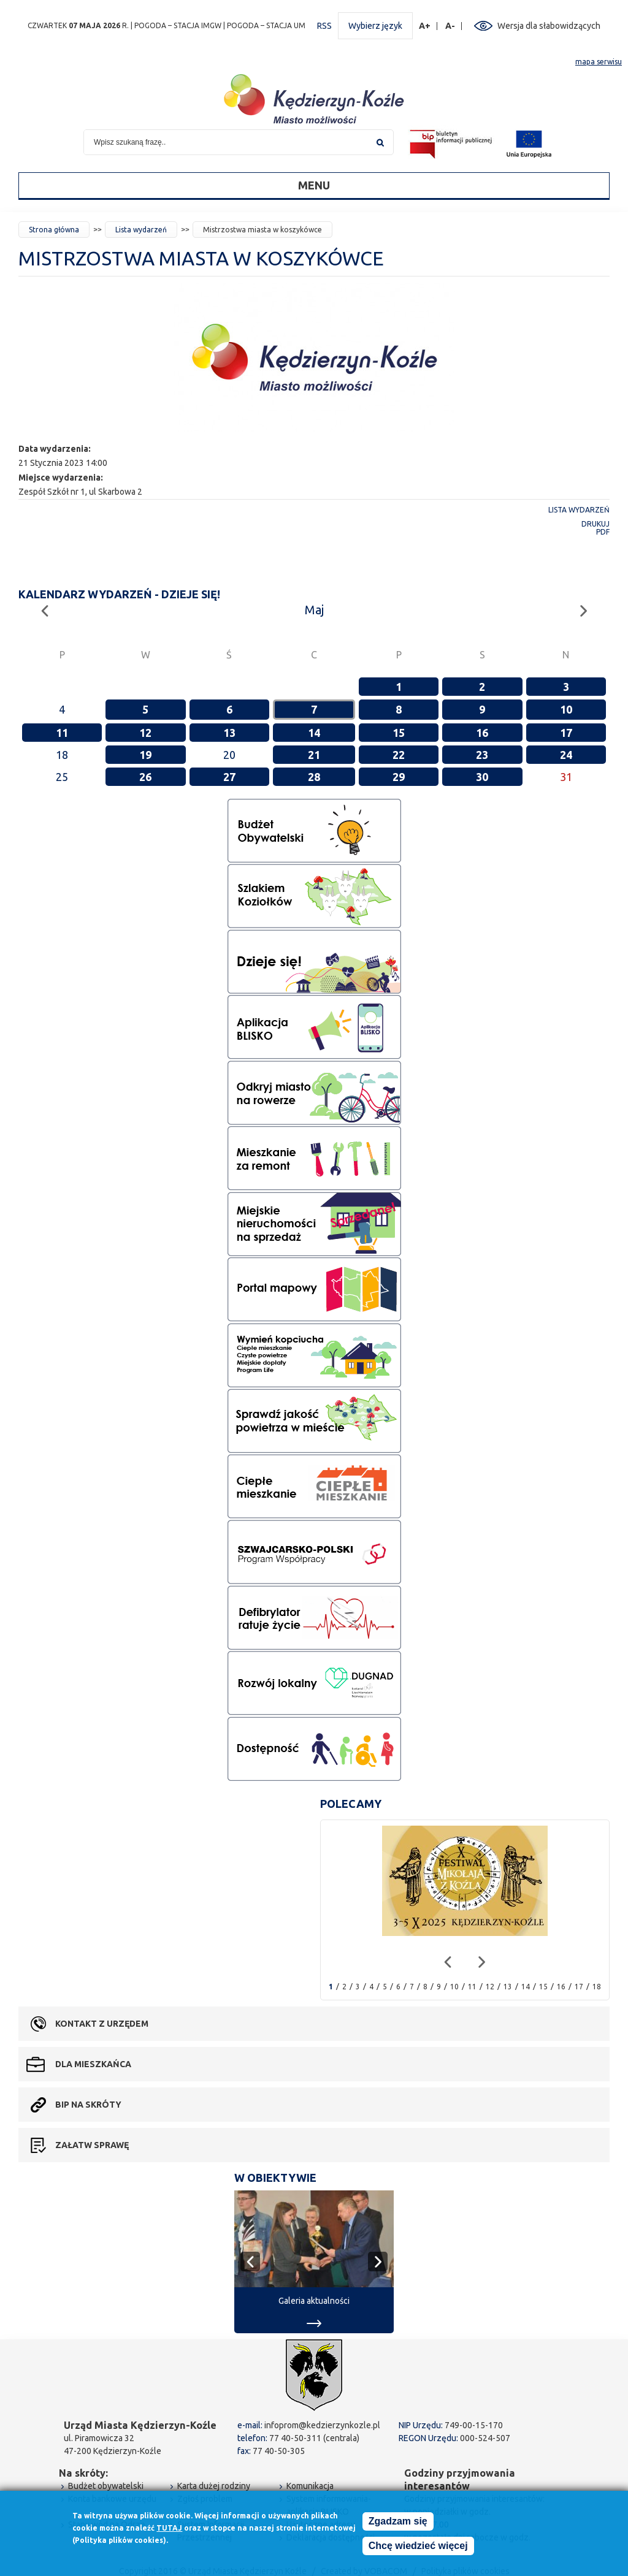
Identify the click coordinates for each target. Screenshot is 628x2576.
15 (398, 732)
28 (314, 777)
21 (314, 755)
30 (482, 777)
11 (62, 732)
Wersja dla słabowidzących (548, 26)
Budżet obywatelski (106, 2486)
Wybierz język (375, 26)
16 (482, 732)
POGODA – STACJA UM (266, 25)
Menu (314, 185)
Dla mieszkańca (93, 2064)
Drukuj (595, 524)
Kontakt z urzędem (101, 2024)
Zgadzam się (398, 2521)
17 (566, 732)
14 (314, 732)
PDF (603, 532)
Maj (314, 610)
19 (145, 755)
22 (398, 755)
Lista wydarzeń (141, 230)
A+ (425, 26)
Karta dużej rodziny (213, 2486)
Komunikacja (310, 2486)
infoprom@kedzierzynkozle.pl (322, 2425)
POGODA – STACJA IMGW (177, 25)
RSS (324, 26)
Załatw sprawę (92, 2145)
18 (596, 1987)
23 (482, 755)
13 (229, 732)
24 (566, 755)
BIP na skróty (88, 2104)
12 (145, 732)
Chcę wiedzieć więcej (418, 2545)
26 (145, 777)
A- (450, 26)
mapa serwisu (598, 62)
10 (566, 709)
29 (398, 777)
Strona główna (54, 230)
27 (229, 777)
